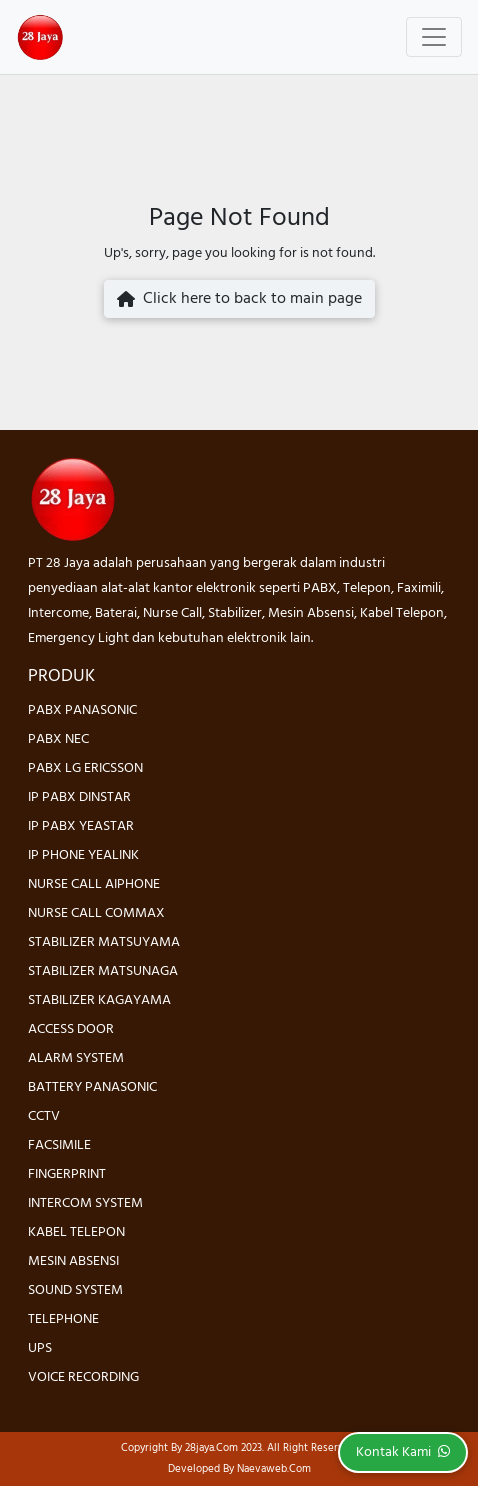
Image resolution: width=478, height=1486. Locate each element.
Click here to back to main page (239, 299)
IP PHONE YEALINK (83, 855)
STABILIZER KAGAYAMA (99, 1000)
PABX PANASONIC (82, 710)
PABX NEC (58, 739)
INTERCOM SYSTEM (85, 1203)
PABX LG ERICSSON (85, 768)
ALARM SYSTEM (76, 1058)
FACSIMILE (59, 1145)
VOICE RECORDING (83, 1377)
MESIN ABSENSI (73, 1261)
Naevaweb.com (274, 1469)
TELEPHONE (63, 1319)
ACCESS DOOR (71, 1029)
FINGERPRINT (67, 1174)
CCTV (44, 1116)
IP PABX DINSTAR (79, 797)
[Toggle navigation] (434, 37)
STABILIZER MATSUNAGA (103, 971)
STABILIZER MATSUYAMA (104, 942)
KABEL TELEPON (76, 1232)
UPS (40, 1348)
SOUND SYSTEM (75, 1290)
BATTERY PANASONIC (92, 1087)
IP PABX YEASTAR (81, 826)
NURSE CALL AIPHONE (94, 884)
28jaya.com (211, 1448)
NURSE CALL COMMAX (96, 913)
